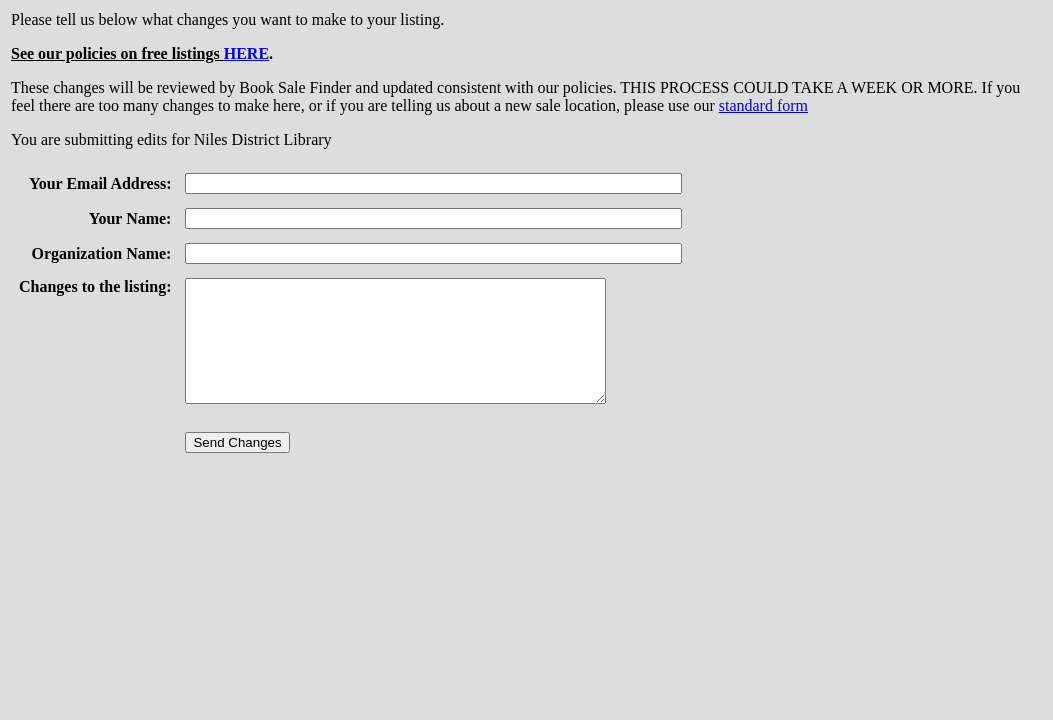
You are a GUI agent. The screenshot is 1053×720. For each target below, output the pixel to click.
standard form (763, 105)
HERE (246, 53)
